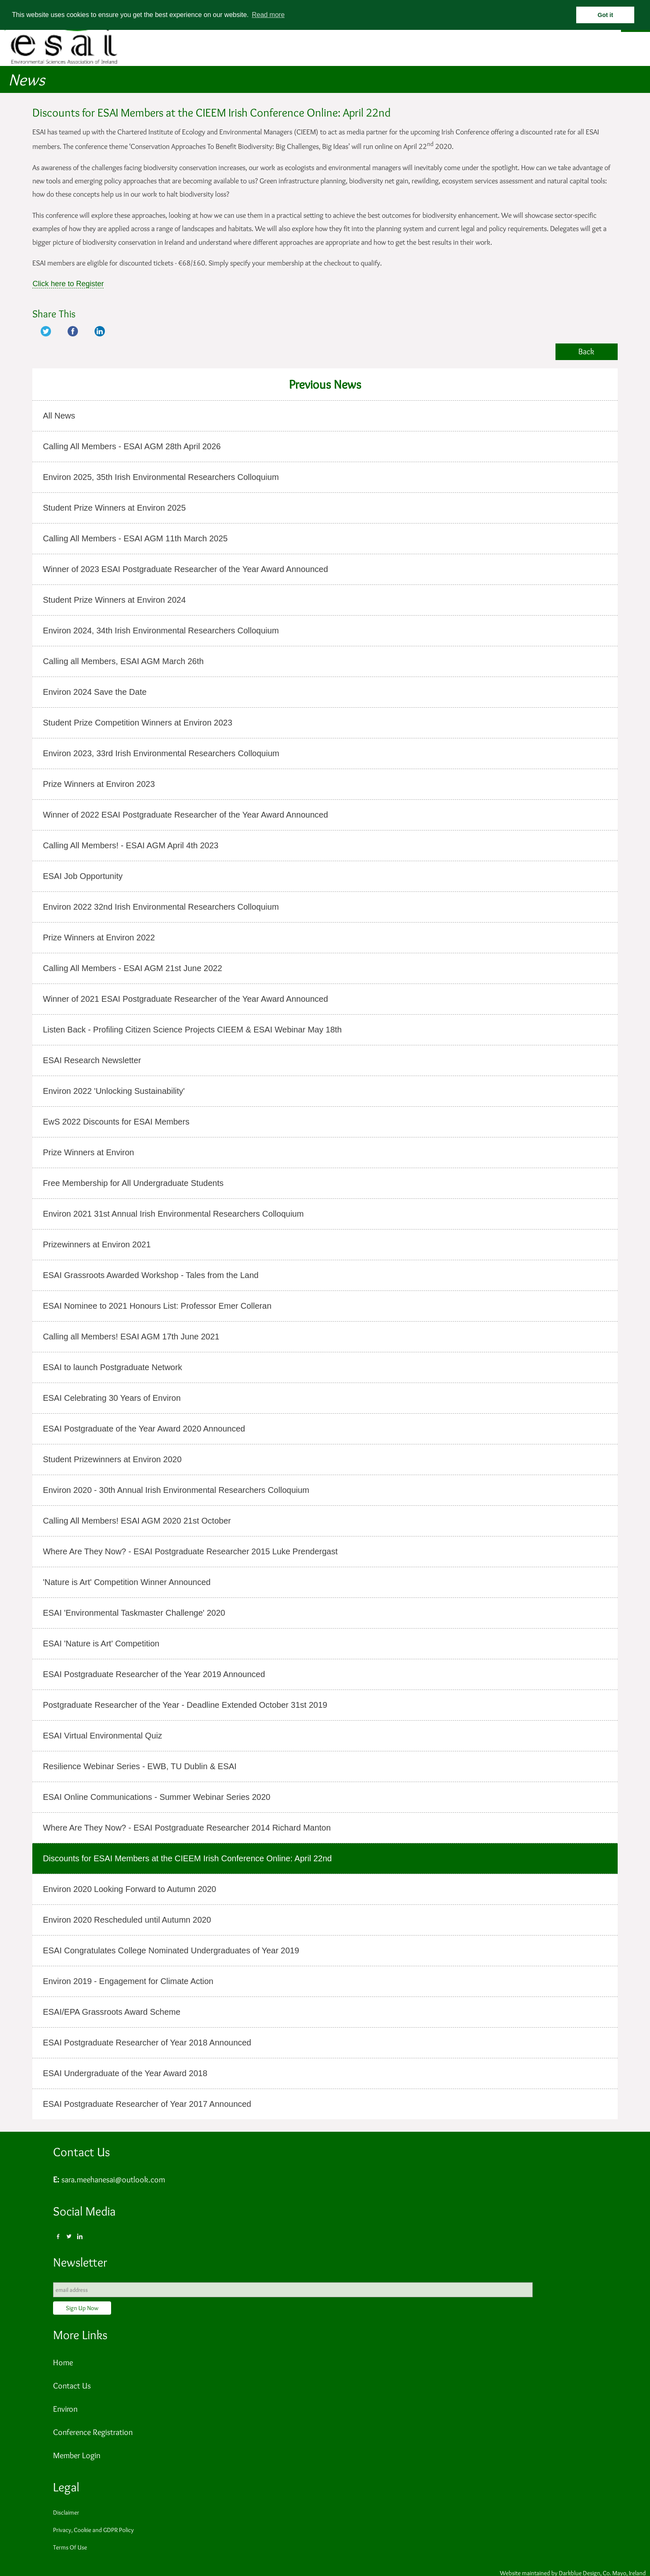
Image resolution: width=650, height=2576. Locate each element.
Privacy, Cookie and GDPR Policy (93, 2530)
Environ (65, 2409)
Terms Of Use (70, 2547)
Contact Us (81, 2152)
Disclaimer (66, 2512)
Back (586, 351)
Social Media (84, 2211)
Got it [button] (606, 15)
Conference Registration (93, 2432)
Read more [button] (268, 14)
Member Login (76, 2455)
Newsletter (80, 2262)
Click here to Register (68, 284)
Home (63, 2362)
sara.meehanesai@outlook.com (113, 2179)
